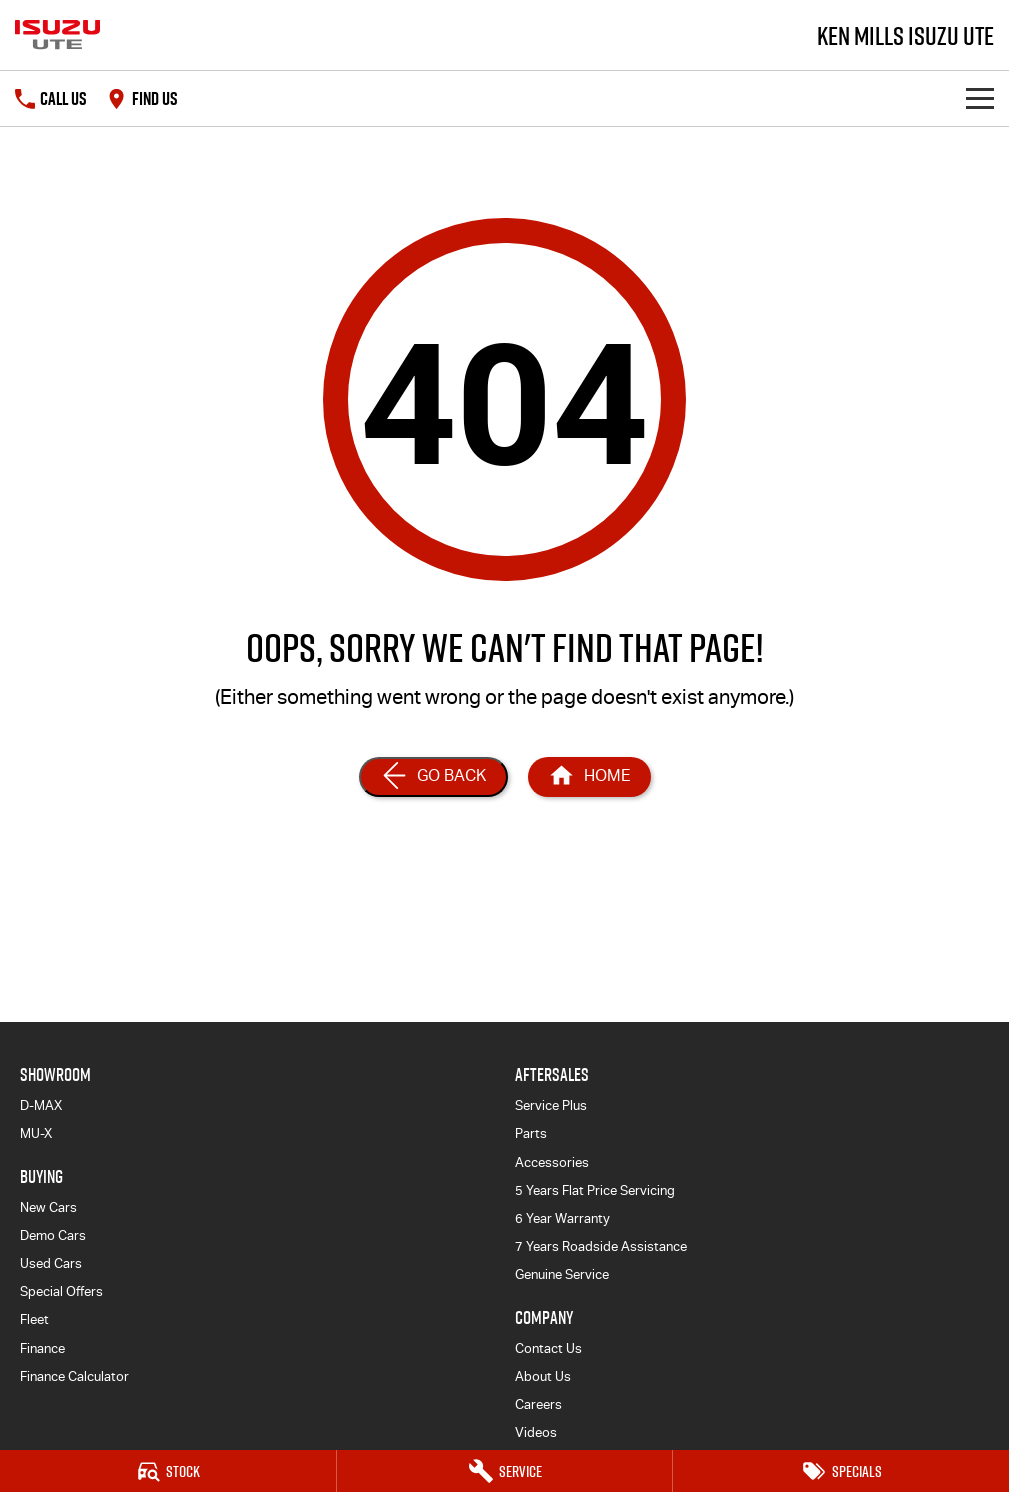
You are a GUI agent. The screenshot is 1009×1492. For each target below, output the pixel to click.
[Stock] (168, 1471)
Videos (536, 1432)
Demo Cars (53, 1235)
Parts (531, 1133)
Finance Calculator (74, 1376)
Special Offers (61, 1291)
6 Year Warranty (562, 1218)
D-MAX (41, 1105)
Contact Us (548, 1348)
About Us (543, 1376)
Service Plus (551, 1105)
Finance (42, 1348)
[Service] (505, 1471)
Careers (538, 1404)
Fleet (34, 1319)
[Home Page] (589, 777)
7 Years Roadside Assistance (601, 1246)
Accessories (552, 1162)
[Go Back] (433, 777)
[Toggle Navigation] (980, 98)
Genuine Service (562, 1274)
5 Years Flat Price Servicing (595, 1190)
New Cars (48, 1207)
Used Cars (51, 1263)
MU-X (36, 1133)
